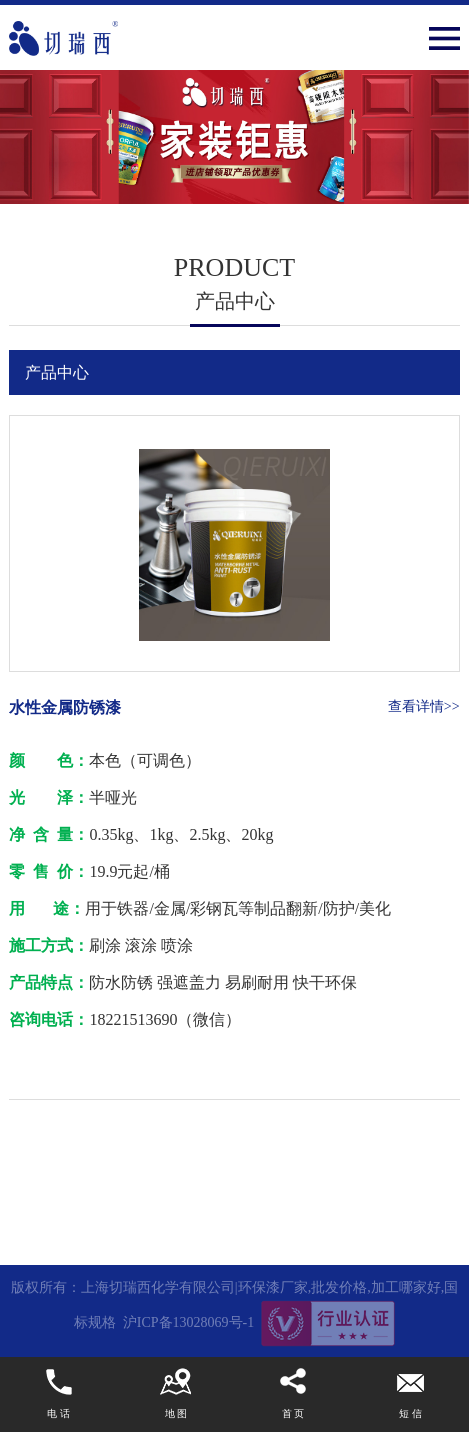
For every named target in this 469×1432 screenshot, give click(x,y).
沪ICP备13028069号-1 (188, 1322)
